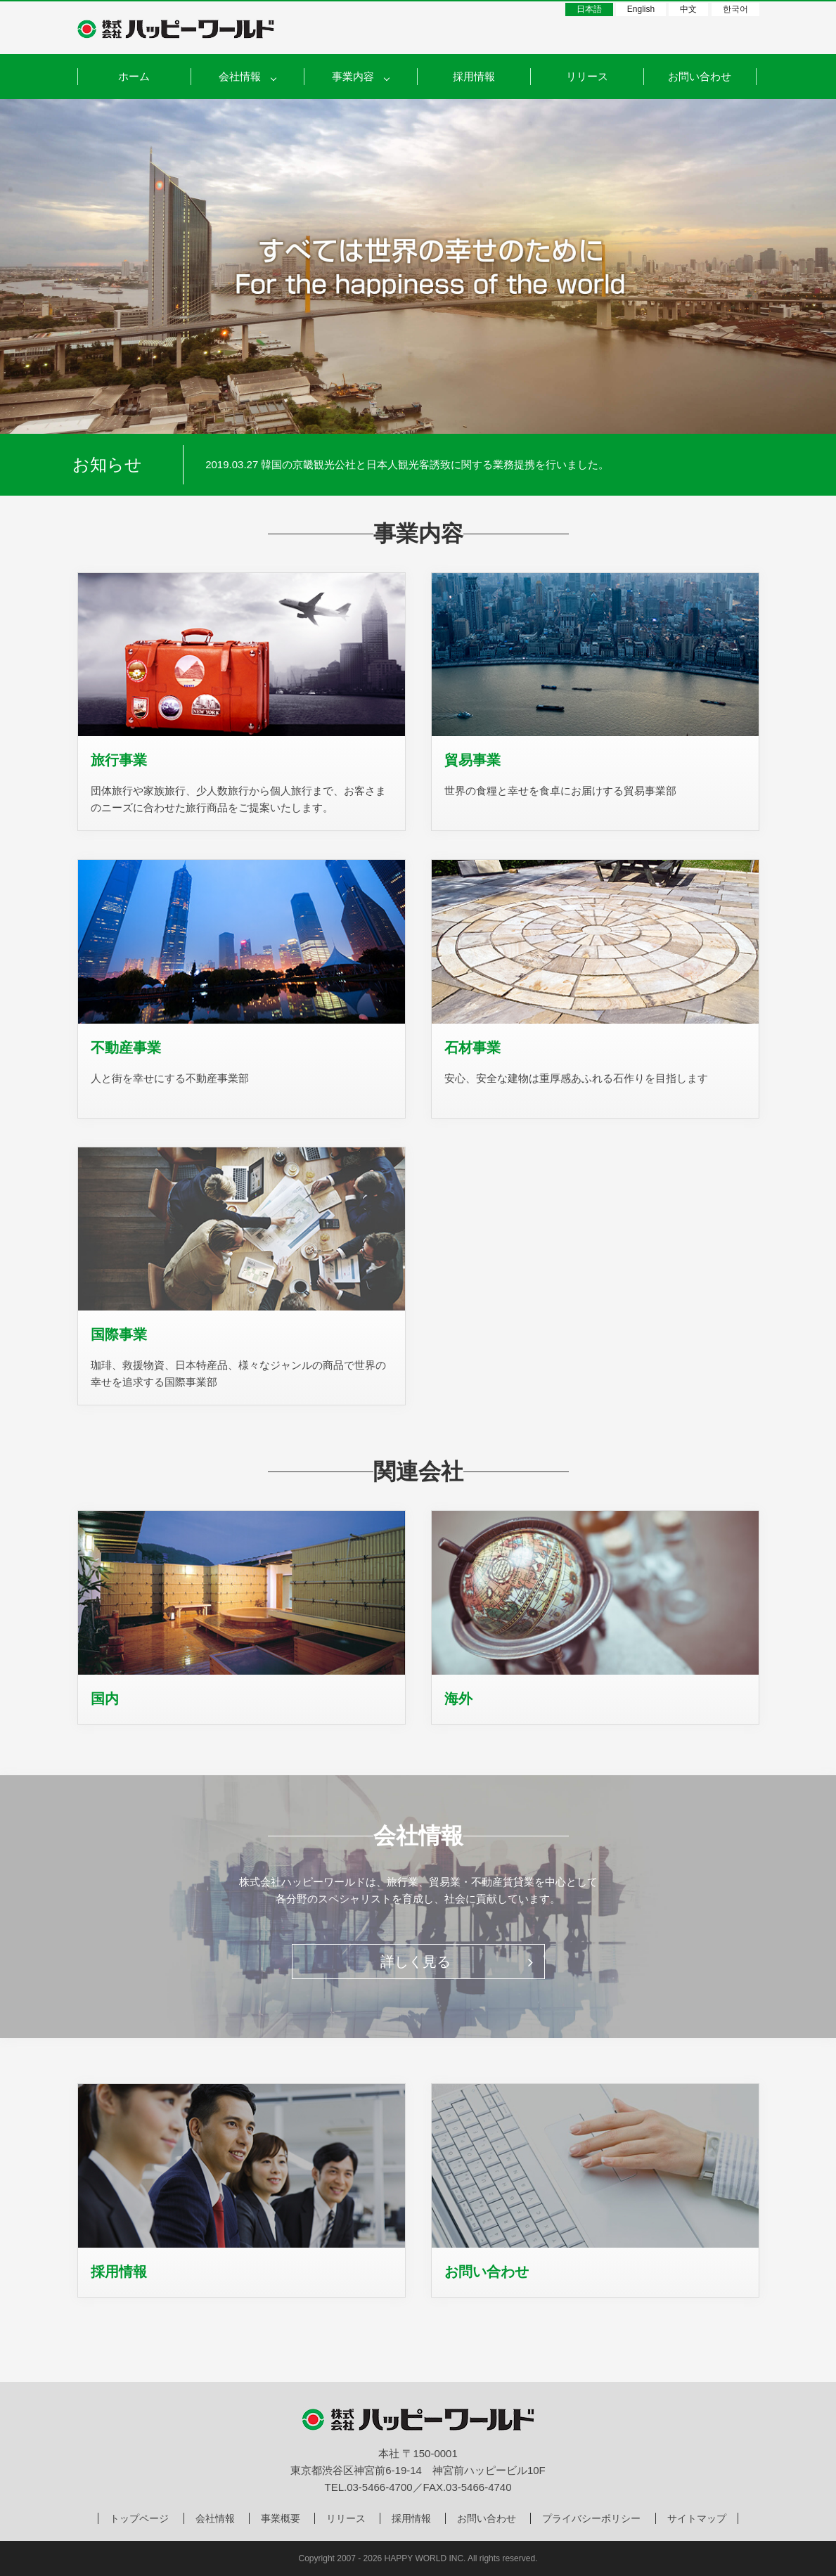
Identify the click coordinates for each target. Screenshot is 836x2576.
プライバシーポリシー (591, 2518)
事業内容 (353, 76)
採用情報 (474, 76)
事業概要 (280, 2518)
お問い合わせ (699, 76)
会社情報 (215, 2518)
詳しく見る (456, 1961)
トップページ (139, 2518)
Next (741, 464)
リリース (587, 76)
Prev (212, 464)
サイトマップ (696, 2518)
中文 (688, 9)
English (641, 9)
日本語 (589, 9)
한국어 (735, 9)
